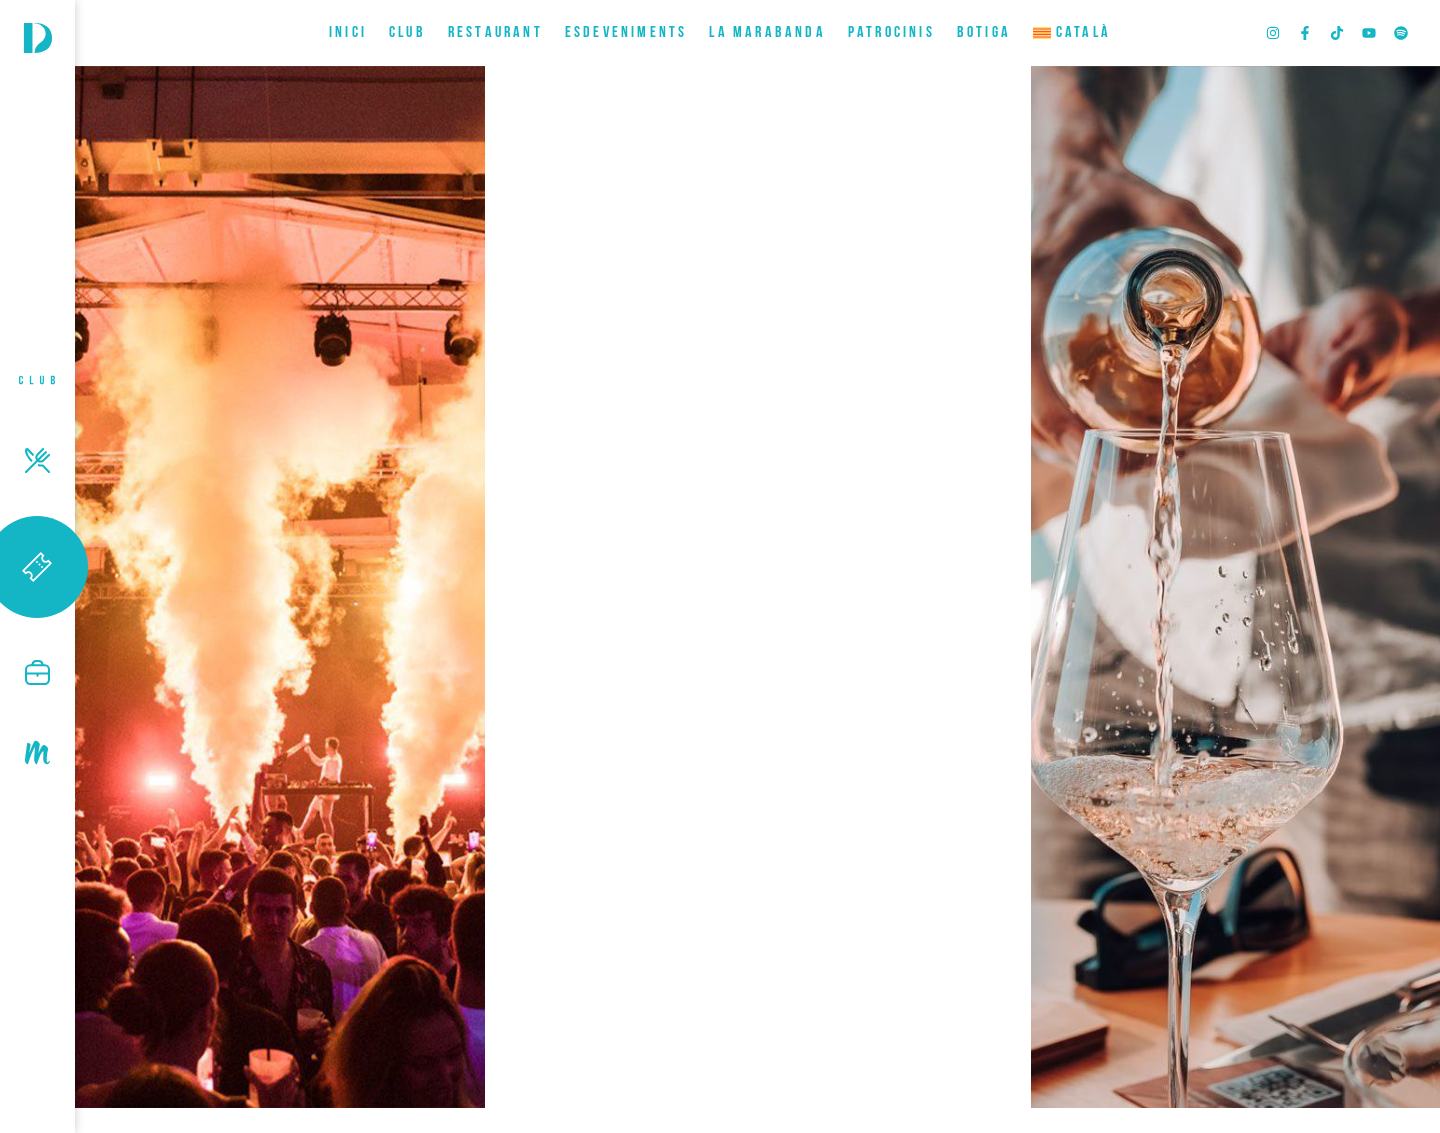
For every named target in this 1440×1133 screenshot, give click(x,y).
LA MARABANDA (767, 33)
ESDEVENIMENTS (626, 33)
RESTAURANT (495, 33)
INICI (348, 33)
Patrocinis (891, 33)
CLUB (407, 33)
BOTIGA (984, 33)
